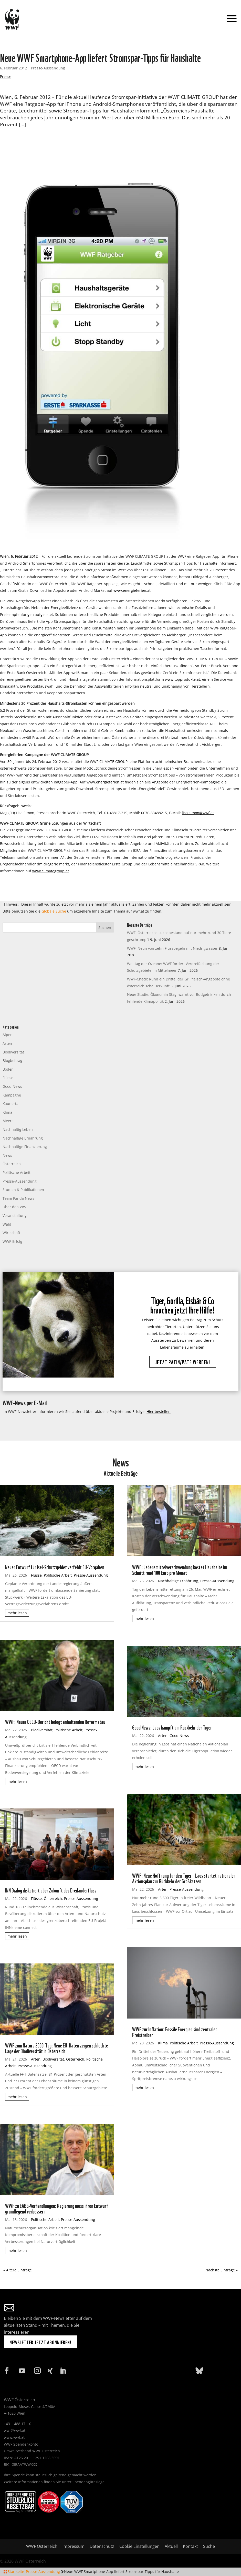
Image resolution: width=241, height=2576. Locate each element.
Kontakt (190, 2546)
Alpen (8, 1034)
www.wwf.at (14, 2437)
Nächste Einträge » (221, 2270)
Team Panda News (18, 1198)
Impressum (73, 2546)
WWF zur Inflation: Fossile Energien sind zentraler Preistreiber (174, 2032)
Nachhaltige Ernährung (23, 1138)
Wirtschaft (11, 1232)
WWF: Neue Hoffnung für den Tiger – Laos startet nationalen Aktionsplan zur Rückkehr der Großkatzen (184, 1878)
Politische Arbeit (16, 1172)
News (7, 1155)
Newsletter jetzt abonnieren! (40, 2342)
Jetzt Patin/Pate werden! (182, 1362)
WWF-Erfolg (12, 1241)
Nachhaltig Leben (18, 1129)
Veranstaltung (15, 1215)
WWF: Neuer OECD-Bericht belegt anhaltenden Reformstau (55, 1721)
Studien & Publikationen (23, 1189)
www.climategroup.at (50, 870)
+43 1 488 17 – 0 (17, 2423)
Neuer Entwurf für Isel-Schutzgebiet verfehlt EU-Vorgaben (54, 1567)
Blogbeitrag (12, 1060)
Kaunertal (11, 1103)
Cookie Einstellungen (139, 2546)
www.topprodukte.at (182, 679)
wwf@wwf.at (14, 2430)
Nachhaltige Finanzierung (25, 1146)
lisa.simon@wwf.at (198, 812)
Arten (7, 1043)
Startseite (16, 2571)
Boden (8, 1069)
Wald (7, 1224)
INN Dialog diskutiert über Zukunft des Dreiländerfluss (50, 1890)
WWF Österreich (42, 2546)
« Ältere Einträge (17, 2270)
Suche (209, 2546)
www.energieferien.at (132, 590)
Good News (12, 1086)
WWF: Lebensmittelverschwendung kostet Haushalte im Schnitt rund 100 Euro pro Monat (179, 1569)
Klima (7, 1112)
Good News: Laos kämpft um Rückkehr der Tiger (172, 1727)
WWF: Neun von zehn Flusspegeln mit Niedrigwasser (172, 948)
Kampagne (12, 1095)
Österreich (12, 1163)
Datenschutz (102, 2546)
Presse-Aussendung (48, 68)
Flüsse (8, 1077)
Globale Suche (53, 911)
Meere (8, 1120)
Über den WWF (15, 1206)
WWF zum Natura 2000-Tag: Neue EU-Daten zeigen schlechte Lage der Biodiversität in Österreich (56, 2048)
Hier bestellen (158, 1411)
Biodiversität (13, 1052)
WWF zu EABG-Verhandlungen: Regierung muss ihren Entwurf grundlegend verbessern (56, 2208)
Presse (5, 76)
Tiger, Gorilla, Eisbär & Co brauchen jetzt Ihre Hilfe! (182, 1304)
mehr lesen (17, 1612)
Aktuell (171, 2546)
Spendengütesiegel (89, 2481)
